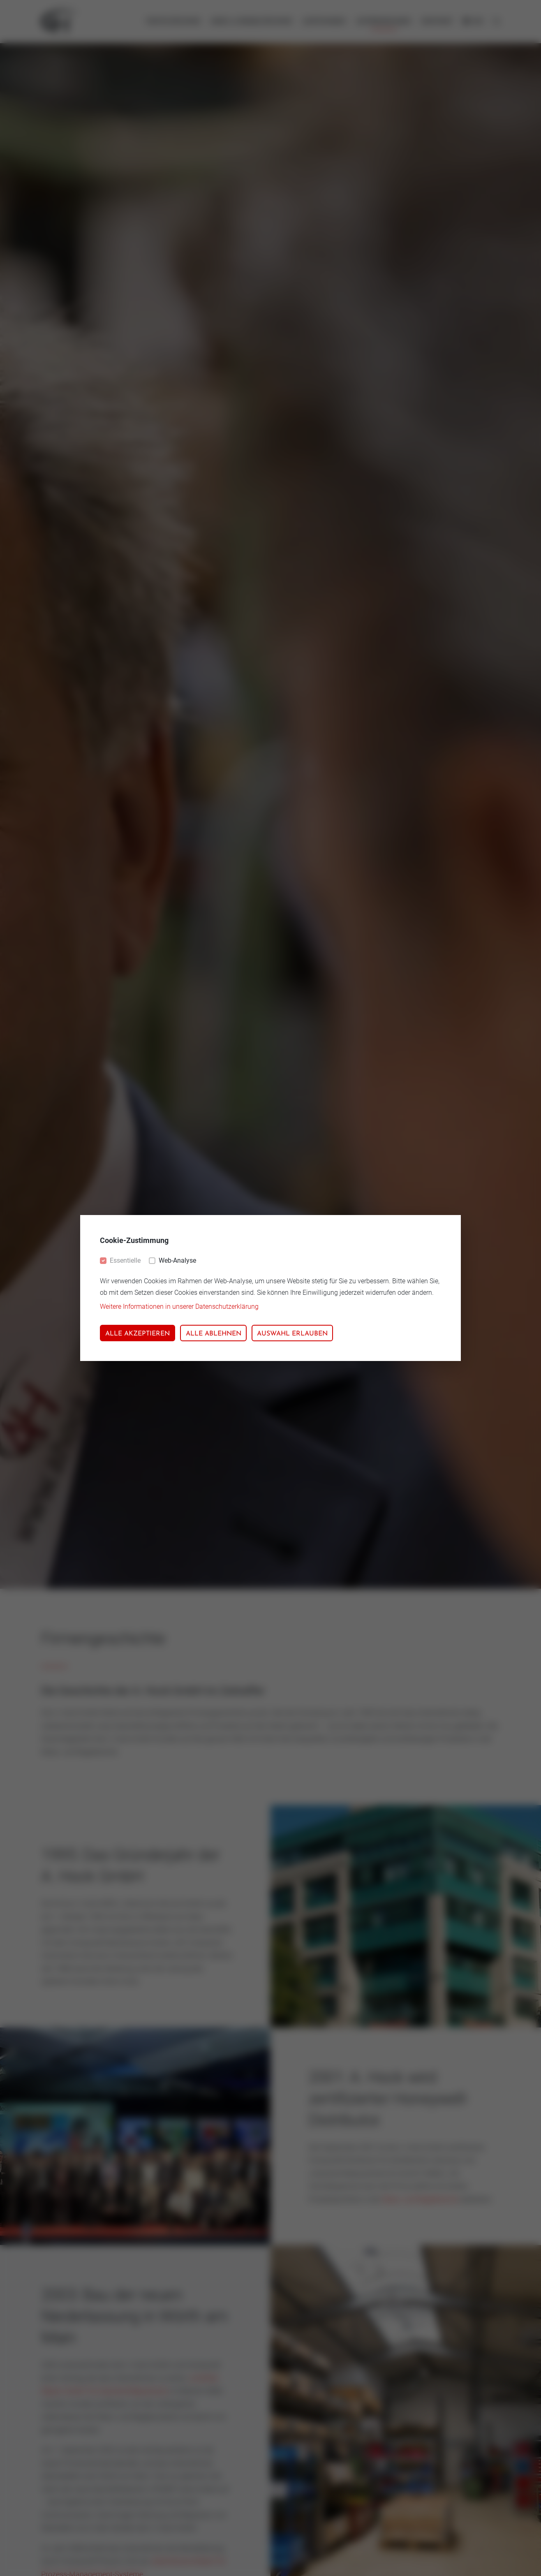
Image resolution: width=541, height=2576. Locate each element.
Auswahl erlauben (292, 1334)
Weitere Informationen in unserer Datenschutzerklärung (179, 1306)
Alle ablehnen (213, 1334)
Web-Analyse (177, 1260)
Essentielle (125, 1260)
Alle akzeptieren (137, 1334)
